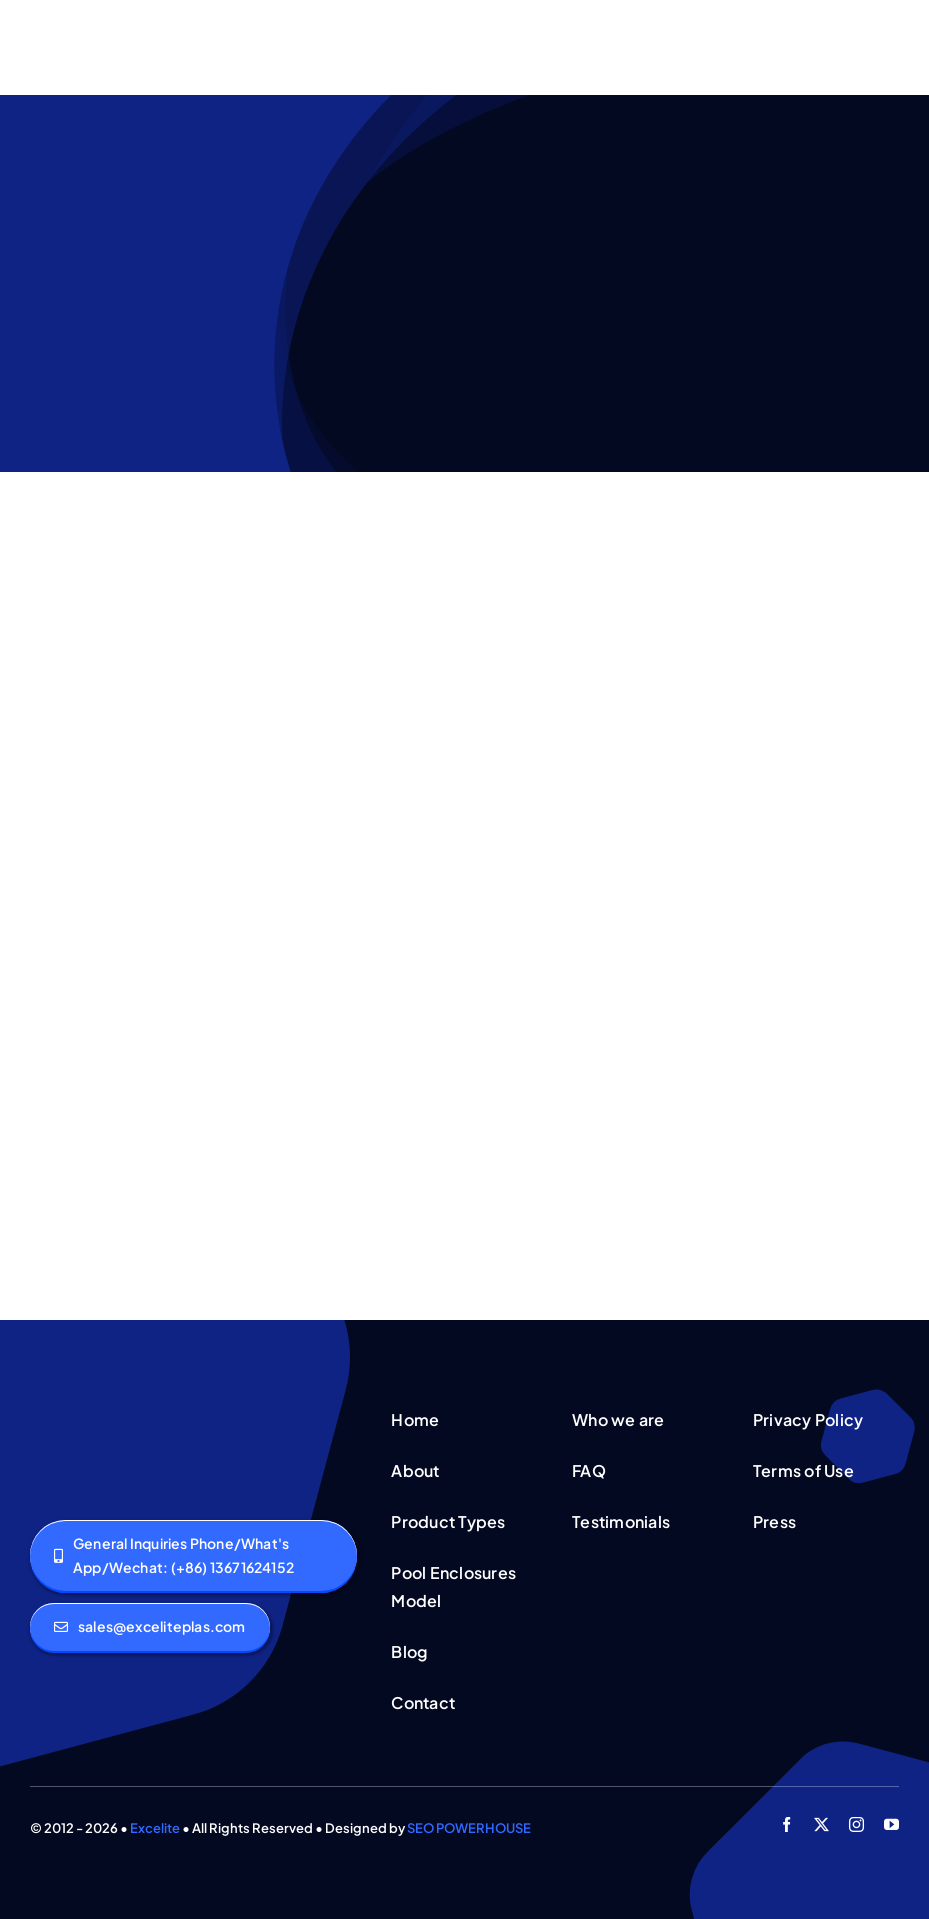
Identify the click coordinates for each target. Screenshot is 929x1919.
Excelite (155, 1828)
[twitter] (821, 1824)
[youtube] (891, 1824)
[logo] (98, 1408)
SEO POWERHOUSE (469, 1828)
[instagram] (856, 1824)
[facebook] (786, 1824)
